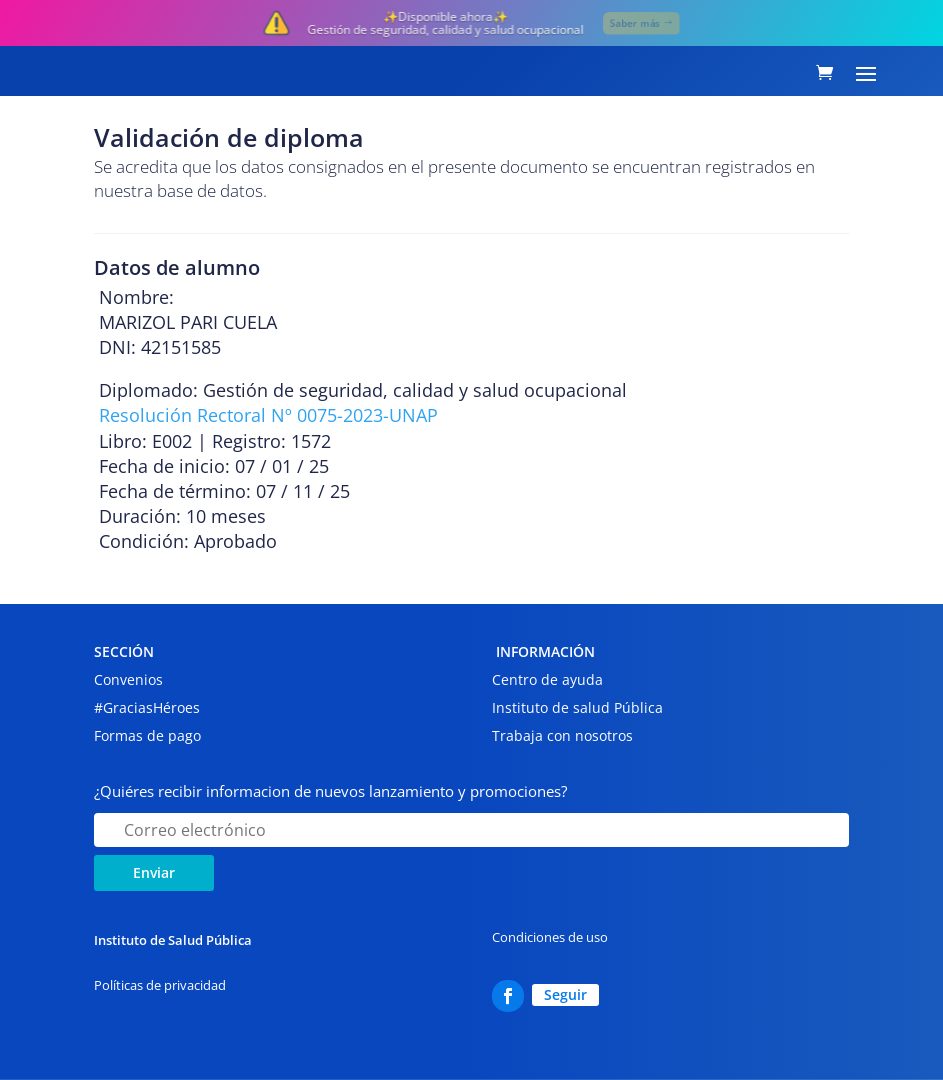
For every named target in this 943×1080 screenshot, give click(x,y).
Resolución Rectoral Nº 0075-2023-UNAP (268, 415)
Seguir (565, 994)
